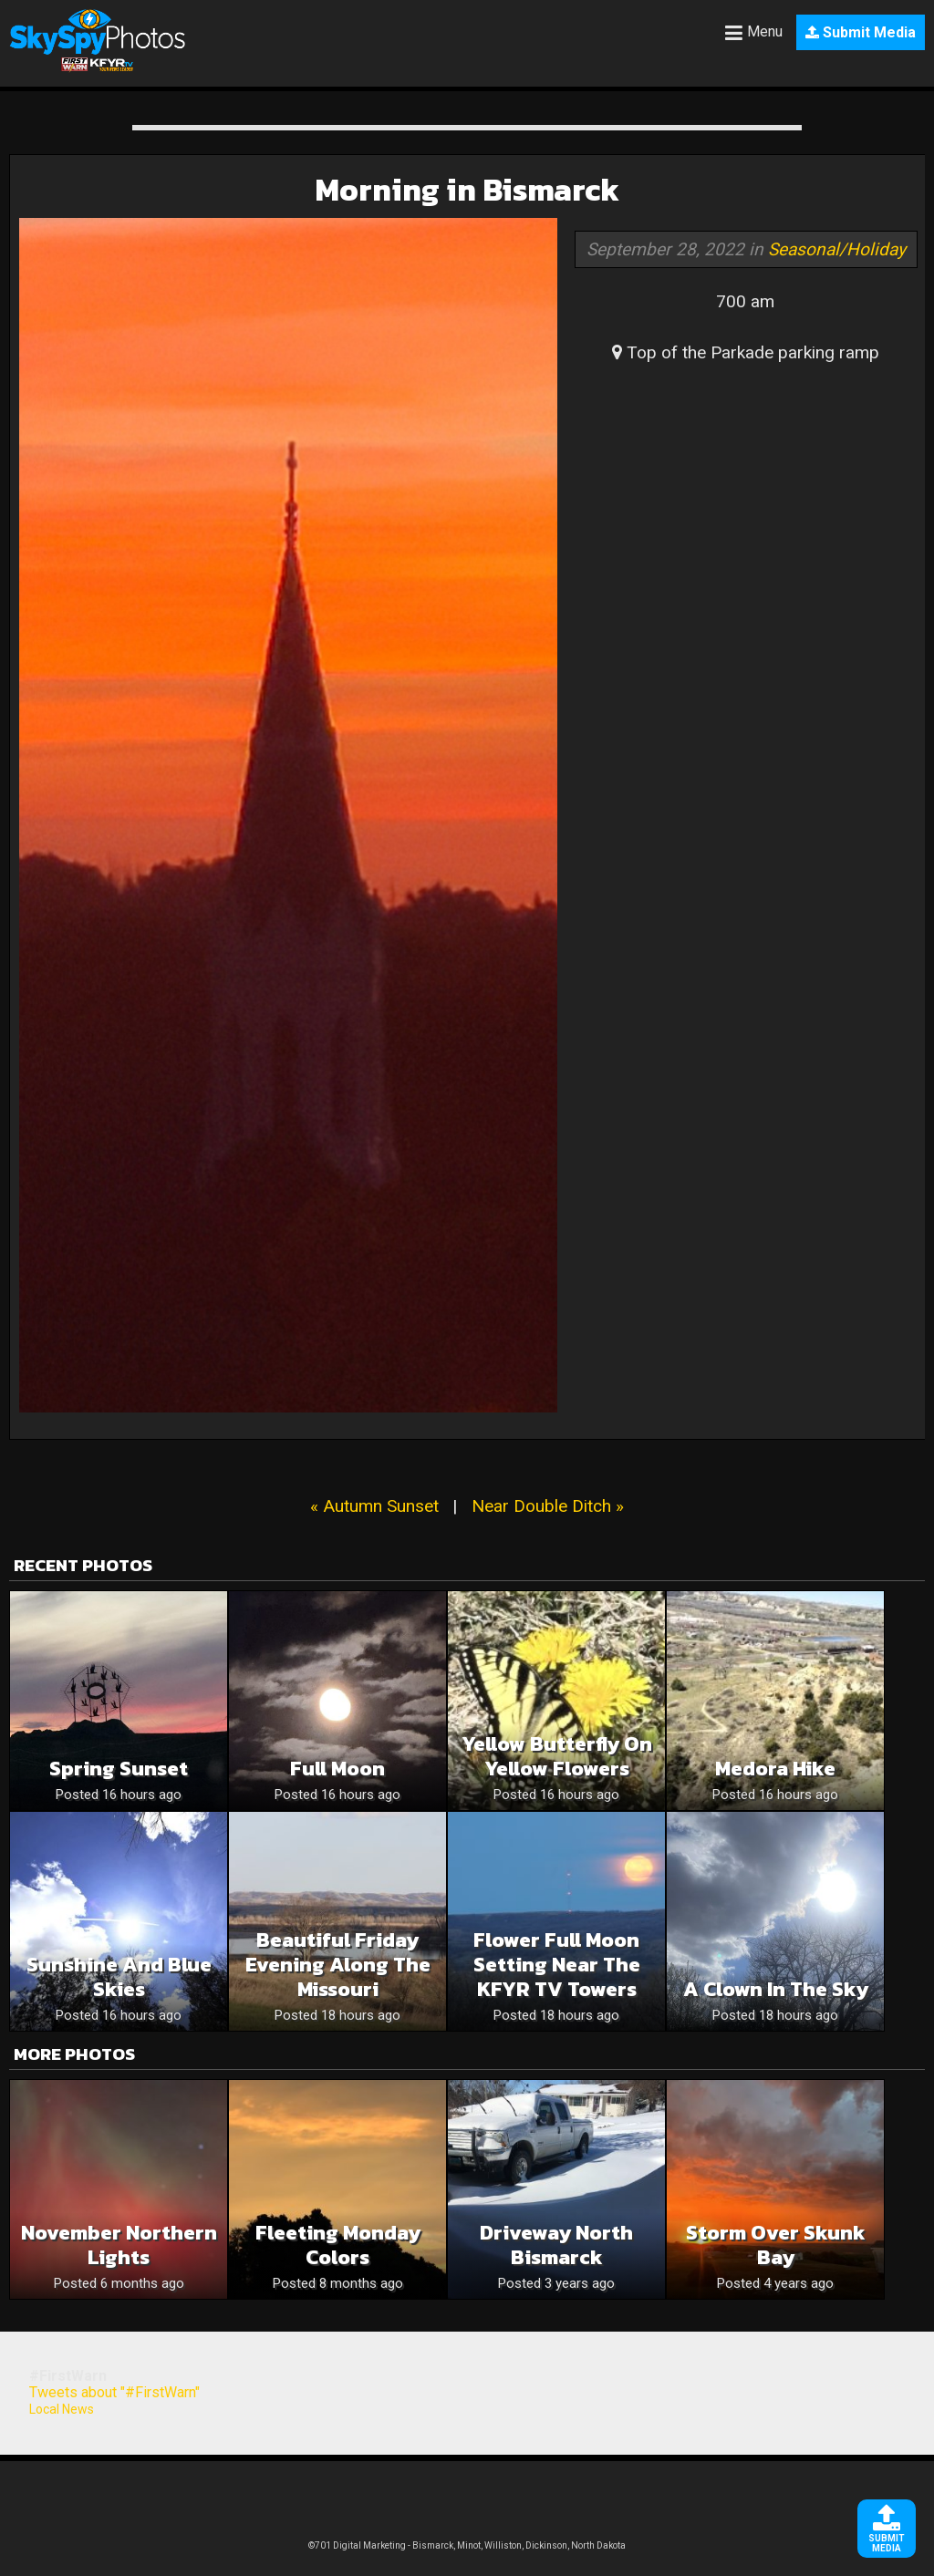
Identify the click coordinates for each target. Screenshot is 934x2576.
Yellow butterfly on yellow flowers (557, 1756)
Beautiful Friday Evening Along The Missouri (338, 1965)
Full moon (337, 1768)
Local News (61, 2409)
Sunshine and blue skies (119, 1977)
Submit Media (860, 32)
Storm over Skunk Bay (776, 2245)
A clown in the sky (775, 1989)
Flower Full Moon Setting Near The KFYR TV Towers (556, 1965)
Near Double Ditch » (548, 1505)
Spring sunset (118, 1768)
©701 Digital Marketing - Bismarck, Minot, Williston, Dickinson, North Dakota (467, 2545)
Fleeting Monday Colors (337, 2245)
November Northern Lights (119, 2245)
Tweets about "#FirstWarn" (114, 2392)
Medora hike (775, 1768)
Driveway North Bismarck (556, 2245)
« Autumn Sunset (374, 1505)
